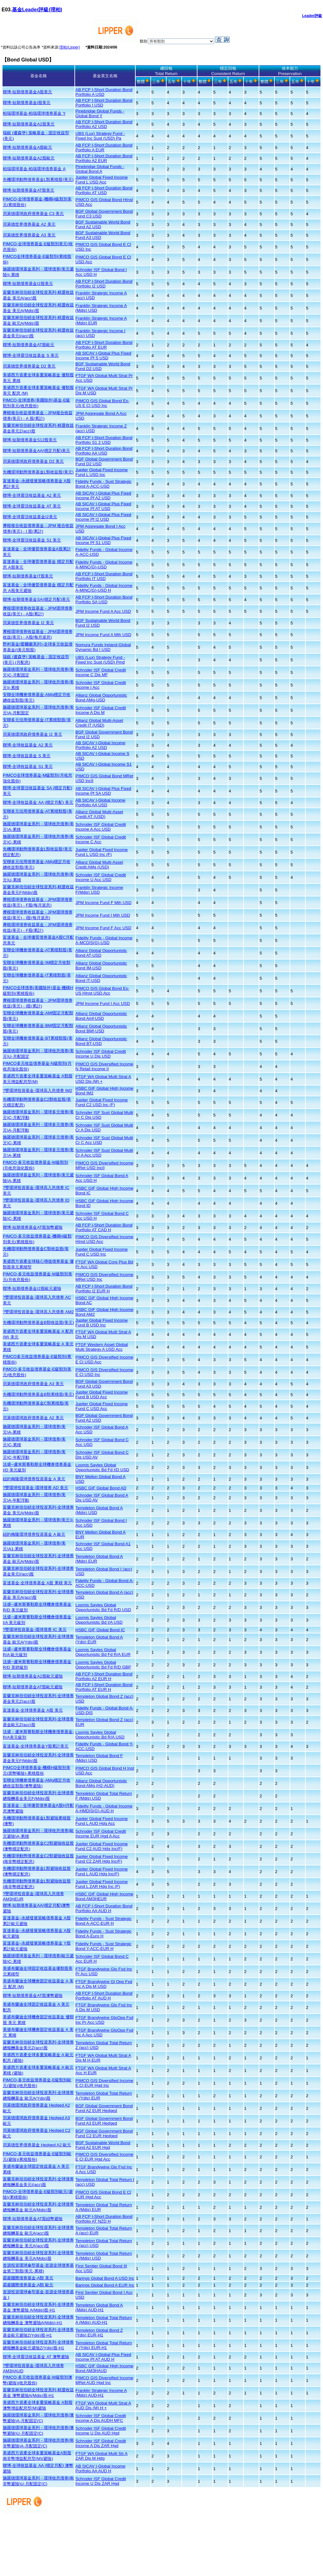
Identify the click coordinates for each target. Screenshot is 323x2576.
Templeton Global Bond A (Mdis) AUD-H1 (99, 2307)
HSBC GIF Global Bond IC (100, 1629)
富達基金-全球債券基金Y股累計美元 (35, 1746)
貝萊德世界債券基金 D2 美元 (29, 366)
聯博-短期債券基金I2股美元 (28, 283)
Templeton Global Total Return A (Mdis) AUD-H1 (103, 2320)
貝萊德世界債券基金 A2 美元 (29, 224)
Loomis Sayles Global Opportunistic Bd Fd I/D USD (102, 1467)
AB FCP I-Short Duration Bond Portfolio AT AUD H (103, 1995)
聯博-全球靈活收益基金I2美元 (30, 516)
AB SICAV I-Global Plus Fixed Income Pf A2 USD (103, 495)
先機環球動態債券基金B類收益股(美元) (38, 1322)
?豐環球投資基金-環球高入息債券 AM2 (38, 1311)
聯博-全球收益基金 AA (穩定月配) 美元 (38, 802)
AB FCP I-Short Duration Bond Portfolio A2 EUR (103, 158)
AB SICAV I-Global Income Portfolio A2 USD (100, 745)
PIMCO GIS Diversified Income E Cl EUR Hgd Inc (104, 2083)
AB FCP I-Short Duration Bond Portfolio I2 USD (103, 283)
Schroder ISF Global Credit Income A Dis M (100, 710)
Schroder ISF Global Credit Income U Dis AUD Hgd (100, 2430)
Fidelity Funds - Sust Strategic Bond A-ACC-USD (103, 484)
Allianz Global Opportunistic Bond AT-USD (101, 953)
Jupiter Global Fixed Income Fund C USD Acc (101, 1406)
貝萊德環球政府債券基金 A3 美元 (33, 1383)
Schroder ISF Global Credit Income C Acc (100, 839)
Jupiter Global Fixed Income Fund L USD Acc (101, 179)
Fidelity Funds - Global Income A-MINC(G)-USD (103, 564)
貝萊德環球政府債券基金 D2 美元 (33, 461)
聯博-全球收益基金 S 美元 (26, 755)
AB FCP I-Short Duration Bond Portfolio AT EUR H (103, 1687)
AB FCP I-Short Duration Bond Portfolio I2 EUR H (103, 1288)
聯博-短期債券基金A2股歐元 (29, 158)
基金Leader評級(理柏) (37, 9)
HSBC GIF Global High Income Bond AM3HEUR (104, 1896)
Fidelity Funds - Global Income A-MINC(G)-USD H (103, 588)
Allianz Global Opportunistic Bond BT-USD (101, 1041)
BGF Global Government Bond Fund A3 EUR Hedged (104, 2121)
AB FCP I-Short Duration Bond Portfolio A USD (103, 92)
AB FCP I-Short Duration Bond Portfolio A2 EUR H (103, 1676)
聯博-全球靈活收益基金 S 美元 (31, 355)
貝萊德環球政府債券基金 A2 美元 (33, 1417)
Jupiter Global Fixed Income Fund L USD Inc (101, 472)
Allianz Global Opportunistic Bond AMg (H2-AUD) (101, 1783)
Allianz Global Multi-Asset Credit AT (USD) (99, 814)
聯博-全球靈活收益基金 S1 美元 (32, 540)
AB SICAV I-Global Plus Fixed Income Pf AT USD (103, 506)
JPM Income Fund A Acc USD (103, 611)
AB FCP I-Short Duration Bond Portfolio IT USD (103, 576)
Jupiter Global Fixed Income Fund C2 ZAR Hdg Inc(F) (101, 1859)
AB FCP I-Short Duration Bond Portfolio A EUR (103, 147)
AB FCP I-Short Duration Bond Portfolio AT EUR (103, 345)
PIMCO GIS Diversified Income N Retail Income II (104, 1066)
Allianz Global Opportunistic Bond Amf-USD (101, 1016)
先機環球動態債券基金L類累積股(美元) (38, 179)
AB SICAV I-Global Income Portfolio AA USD (100, 802)
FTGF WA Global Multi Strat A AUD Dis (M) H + (103, 2405)
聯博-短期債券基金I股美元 (26, 102)
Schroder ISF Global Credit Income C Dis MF (100, 672)
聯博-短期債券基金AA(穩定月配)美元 (36, 450)
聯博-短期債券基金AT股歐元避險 (32, 1687)
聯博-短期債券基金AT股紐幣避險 (32, 2218)
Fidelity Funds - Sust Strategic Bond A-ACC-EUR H (103, 1921)
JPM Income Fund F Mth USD (103, 902)
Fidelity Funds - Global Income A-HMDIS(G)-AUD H (103, 1808)
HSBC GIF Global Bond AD (100, 1488)
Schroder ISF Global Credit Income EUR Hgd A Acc (100, 1833)
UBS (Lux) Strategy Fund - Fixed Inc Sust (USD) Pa (100, 136)
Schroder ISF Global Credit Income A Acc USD (100, 827)
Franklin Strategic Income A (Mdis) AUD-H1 (101, 2393)
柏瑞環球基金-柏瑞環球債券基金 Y (34, 113)
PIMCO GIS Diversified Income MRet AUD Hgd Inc (104, 2380)
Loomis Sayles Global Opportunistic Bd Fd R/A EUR (103, 1652)
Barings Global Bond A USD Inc (104, 2278)
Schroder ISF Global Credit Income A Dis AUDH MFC (100, 2418)
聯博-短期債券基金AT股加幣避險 (32, 1227)
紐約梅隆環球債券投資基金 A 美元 (34, 1479)
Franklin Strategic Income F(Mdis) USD (99, 890)
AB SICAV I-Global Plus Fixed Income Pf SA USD (103, 791)
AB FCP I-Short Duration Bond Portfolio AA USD (103, 450)
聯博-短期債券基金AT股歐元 (28, 344)
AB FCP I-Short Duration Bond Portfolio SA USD (103, 599)
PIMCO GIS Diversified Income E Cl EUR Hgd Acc (104, 2156)
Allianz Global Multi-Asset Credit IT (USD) (99, 723)
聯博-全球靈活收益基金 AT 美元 (32, 506)
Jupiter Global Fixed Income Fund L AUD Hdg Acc (101, 1821)
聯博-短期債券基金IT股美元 (28, 576)
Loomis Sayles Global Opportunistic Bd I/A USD (99, 1620)
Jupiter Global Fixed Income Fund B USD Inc (101, 1322)
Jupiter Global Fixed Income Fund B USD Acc (101, 1394)
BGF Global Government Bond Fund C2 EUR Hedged (104, 2133)
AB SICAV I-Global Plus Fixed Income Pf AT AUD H (103, 2357)
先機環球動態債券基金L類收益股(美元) (38, 472)
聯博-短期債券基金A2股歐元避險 (33, 1676)
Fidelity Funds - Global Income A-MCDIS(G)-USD (103, 940)
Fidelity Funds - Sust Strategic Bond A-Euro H (103, 1933)
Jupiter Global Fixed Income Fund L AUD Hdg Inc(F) (101, 1871)
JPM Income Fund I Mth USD (102, 915)
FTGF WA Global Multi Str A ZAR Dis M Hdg (101, 2456)
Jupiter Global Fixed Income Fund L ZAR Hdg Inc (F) (101, 1884)
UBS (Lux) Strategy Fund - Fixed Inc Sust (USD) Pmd (100, 659)
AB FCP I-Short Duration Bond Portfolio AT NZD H (103, 2219)
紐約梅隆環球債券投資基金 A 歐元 (34, 1534)
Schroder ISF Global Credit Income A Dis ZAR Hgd (100, 2443)
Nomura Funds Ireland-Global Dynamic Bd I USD (103, 647)
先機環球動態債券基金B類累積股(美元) (38, 1394)
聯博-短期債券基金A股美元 (27, 92)
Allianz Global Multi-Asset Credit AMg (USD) (99, 864)
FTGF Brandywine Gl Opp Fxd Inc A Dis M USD (103, 1984)
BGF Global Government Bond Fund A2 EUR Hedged (104, 2108)
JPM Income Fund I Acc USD (102, 1003)
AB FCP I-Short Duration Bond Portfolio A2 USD (103, 124)
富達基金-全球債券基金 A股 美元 (33, 1710)
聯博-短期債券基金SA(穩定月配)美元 (36, 599)
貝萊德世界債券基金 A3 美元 (29, 235)
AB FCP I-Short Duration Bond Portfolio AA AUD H (103, 1908)
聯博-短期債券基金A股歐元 (27, 147)
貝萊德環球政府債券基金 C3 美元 (33, 213)
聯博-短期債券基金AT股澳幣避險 (32, 1995)
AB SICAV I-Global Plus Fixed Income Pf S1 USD (103, 540)
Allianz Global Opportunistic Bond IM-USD (101, 965)
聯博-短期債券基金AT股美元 (28, 190)
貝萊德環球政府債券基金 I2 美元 (32, 734)
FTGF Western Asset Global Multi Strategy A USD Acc (101, 1347)
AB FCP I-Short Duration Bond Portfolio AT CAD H (103, 1227)
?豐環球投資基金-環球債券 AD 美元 (35, 1487)
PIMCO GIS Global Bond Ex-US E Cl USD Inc (102, 403)
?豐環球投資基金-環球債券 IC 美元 (35, 1629)
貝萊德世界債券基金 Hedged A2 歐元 (37, 2145)
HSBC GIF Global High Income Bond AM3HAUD (104, 2368)
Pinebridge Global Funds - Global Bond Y (99, 113)
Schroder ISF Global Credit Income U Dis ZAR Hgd (100, 2481)
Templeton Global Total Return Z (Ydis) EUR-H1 (103, 2345)
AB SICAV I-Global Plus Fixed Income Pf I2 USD (103, 517)
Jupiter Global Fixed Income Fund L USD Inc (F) (101, 852)
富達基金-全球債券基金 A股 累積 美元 (37, 1583)
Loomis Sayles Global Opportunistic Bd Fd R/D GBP (103, 1664)
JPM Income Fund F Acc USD (103, 927)
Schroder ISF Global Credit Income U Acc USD (100, 877)
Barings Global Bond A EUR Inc (104, 2285)
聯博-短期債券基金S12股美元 (30, 440)
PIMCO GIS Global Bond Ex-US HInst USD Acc (102, 990)
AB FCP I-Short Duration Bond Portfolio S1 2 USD (103, 440)
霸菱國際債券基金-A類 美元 (28, 2278)
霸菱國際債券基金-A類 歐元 (28, 2285)
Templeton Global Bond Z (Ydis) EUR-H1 (99, 2332)
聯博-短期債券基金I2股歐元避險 (32, 1288)
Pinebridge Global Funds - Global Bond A (99, 169)
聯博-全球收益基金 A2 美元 (28, 745)
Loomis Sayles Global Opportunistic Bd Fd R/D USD (103, 1607)
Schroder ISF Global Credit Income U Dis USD (100, 1054)
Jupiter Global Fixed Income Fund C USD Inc (101, 1251)
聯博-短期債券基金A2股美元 (29, 124)
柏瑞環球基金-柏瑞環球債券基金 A (34, 168)
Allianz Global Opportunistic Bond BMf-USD (101, 1028)
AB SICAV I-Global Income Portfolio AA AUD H (100, 2468)
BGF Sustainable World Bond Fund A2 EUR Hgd (102, 2145)
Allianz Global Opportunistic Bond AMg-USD (101, 697)
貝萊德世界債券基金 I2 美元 (28, 622)
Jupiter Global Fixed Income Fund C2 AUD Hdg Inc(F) (101, 1846)
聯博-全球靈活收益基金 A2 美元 (32, 495)
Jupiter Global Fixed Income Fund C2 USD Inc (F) (101, 1102)
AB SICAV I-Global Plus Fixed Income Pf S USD (103, 355)
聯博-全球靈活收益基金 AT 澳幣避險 (36, 2356)
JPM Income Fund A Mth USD (103, 634)
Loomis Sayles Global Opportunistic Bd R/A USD (100, 1734)
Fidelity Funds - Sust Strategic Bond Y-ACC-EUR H (103, 1946)
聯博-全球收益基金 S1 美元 (28, 766)
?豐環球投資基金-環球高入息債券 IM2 (37, 1090)
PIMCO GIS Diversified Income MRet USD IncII (104, 1165)
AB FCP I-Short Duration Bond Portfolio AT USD (103, 190)
